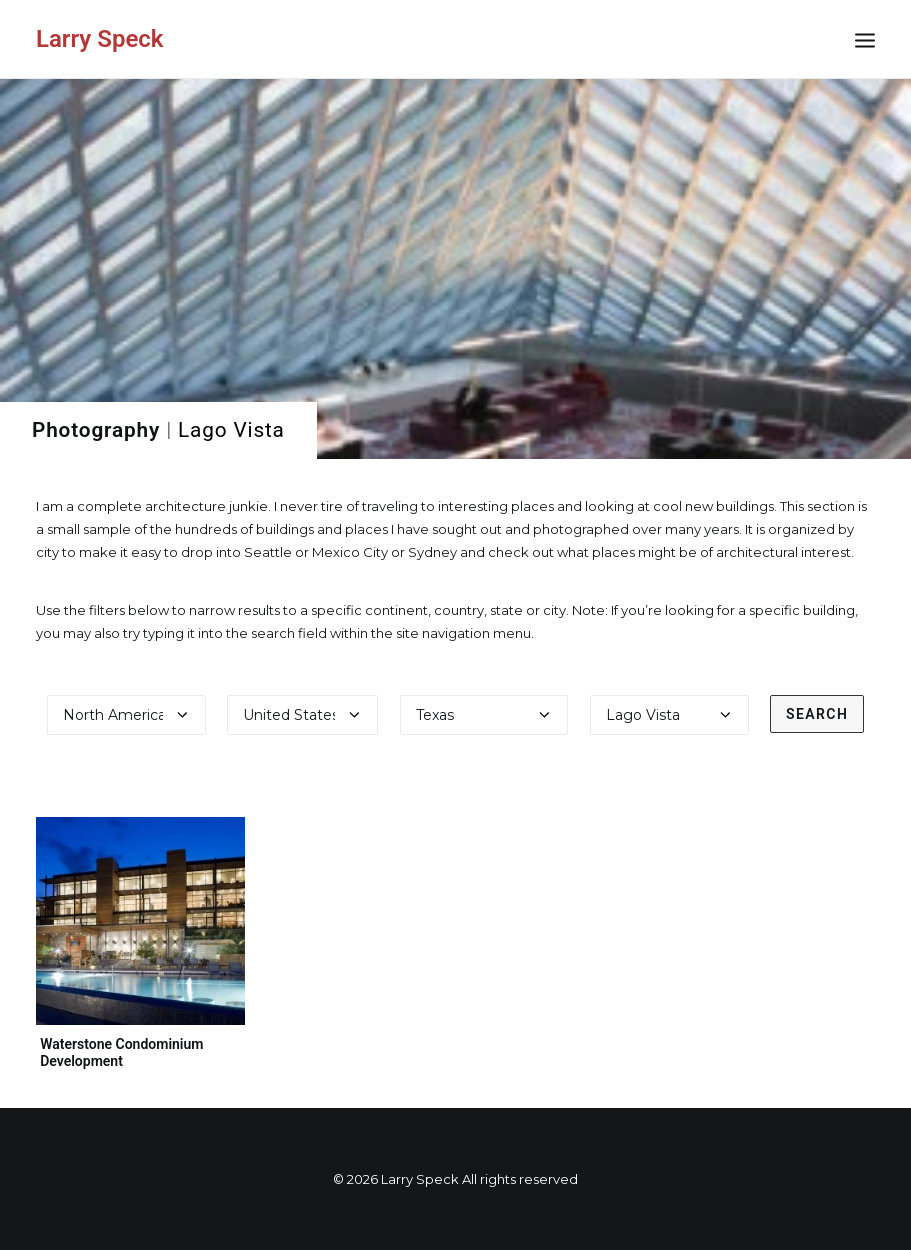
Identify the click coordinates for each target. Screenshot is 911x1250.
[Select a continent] (126, 715)
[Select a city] (669, 715)
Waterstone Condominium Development (121, 1052)
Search (817, 714)
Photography (96, 430)
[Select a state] (484, 715)
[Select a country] (302, 715)
